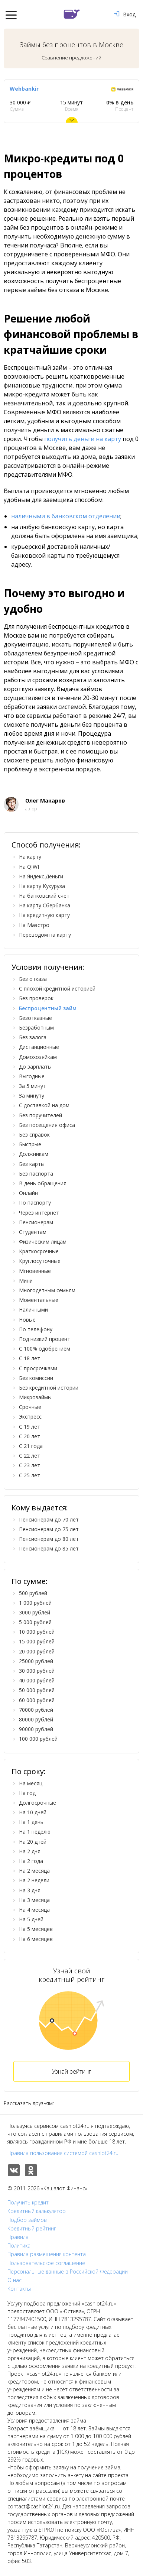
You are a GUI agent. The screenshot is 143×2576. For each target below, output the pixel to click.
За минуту (31, 1095)
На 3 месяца (34, 1899)
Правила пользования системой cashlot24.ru (62, 2153)
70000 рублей (36, 1709)
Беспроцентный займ (48, 1008)
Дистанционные (39, 1046)
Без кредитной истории (48, 1387)
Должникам (33, 1153)
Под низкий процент (44, 1338)
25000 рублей (36, 1661)
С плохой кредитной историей (57, 988)
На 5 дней (31, 1919)
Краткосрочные (39, 1251)
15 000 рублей (37, 1641)
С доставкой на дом (44, 1105)
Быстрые (30, 1144)
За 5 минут (32, 1085)
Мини (26, 1280)
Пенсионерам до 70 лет (49, 1519)
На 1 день (31, 1821)
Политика (18, 2245)
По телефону (35, 1329)
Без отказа (33, 978)
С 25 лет (29, 1475)
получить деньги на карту (82, 439)
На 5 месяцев (36, 1928)
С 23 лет (29, 1465)
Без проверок (36, 998)
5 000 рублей (35, 1622)
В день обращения (42, 1183)
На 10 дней (32, 1812)
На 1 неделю (35, 1831)
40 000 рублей (37, 1680)
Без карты (32, 1163)
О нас (14, 2280)
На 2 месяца (34, 1870)
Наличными (33, 1309)
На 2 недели (34, 1880)
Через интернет (39, 1212)
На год (27, 1792)
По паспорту (35, 1202)
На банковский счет (44, 895)
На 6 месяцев (36, 1938)
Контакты (19, 2288)
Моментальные (38, 1299)
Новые (27, 1319)
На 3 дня (29, 1890)
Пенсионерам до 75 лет (49, 1529)
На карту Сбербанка (44, 905)
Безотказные (35, 1017)
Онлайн (28, 1192)
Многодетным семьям (47, 1290)
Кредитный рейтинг (31, 2228)
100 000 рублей (38, 1738)
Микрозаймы (35, 1397)
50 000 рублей (37, 1690)
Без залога (32, 1037)
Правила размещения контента (46, 2254)
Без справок (34, 1134)
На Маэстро (34, 925)
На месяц (30, 1783)
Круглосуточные (40, 1260)
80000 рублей (36, 1719)
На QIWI (29, 866)
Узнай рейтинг (71, 2071)
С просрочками (38, 1368)
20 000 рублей (37, 1651)
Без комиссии (36, 1377)
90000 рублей (36, 1729)
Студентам (32, 1231)
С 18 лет (29, 1358)
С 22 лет (29, 1455)
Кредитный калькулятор (36, 2211)
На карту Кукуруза (42, 886)
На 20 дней (32, 1841)
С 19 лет (29, 1426)
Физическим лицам (42, 1241)
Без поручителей (40, 1115)
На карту (30, 856)
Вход (125, 14)
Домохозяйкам (38, 1056)
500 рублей (33, 1593)
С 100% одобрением (44, 1348)
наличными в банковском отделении (65, 516)
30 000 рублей (37, 1670)
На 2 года (31, 1860)
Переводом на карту (45, 934)
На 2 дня (29, 1851)
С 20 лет (29, 1436)
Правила (18, 2237)
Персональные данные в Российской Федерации (67, 2271)
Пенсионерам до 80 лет (49, 1538)
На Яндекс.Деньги (41, 876)
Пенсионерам (36, 1222)
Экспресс (30, 1416)
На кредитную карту (44, 914)
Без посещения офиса (47, 1124)
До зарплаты (35, 1066)
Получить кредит (28, 2202)
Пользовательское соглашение (46, 2263)
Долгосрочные (37, 1802)
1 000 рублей (35, 1602)
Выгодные (32, 1076)
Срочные (30, 1406)
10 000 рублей (37, 1631)
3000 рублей (34, 1612)
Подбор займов (27, 2220)
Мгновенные (35, 1270)
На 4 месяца (34, 1909)
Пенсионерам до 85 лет (49, 1548)
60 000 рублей (37, 1700)
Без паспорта (36, 1173)
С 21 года (31, 1445)
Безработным (36, 1027)
